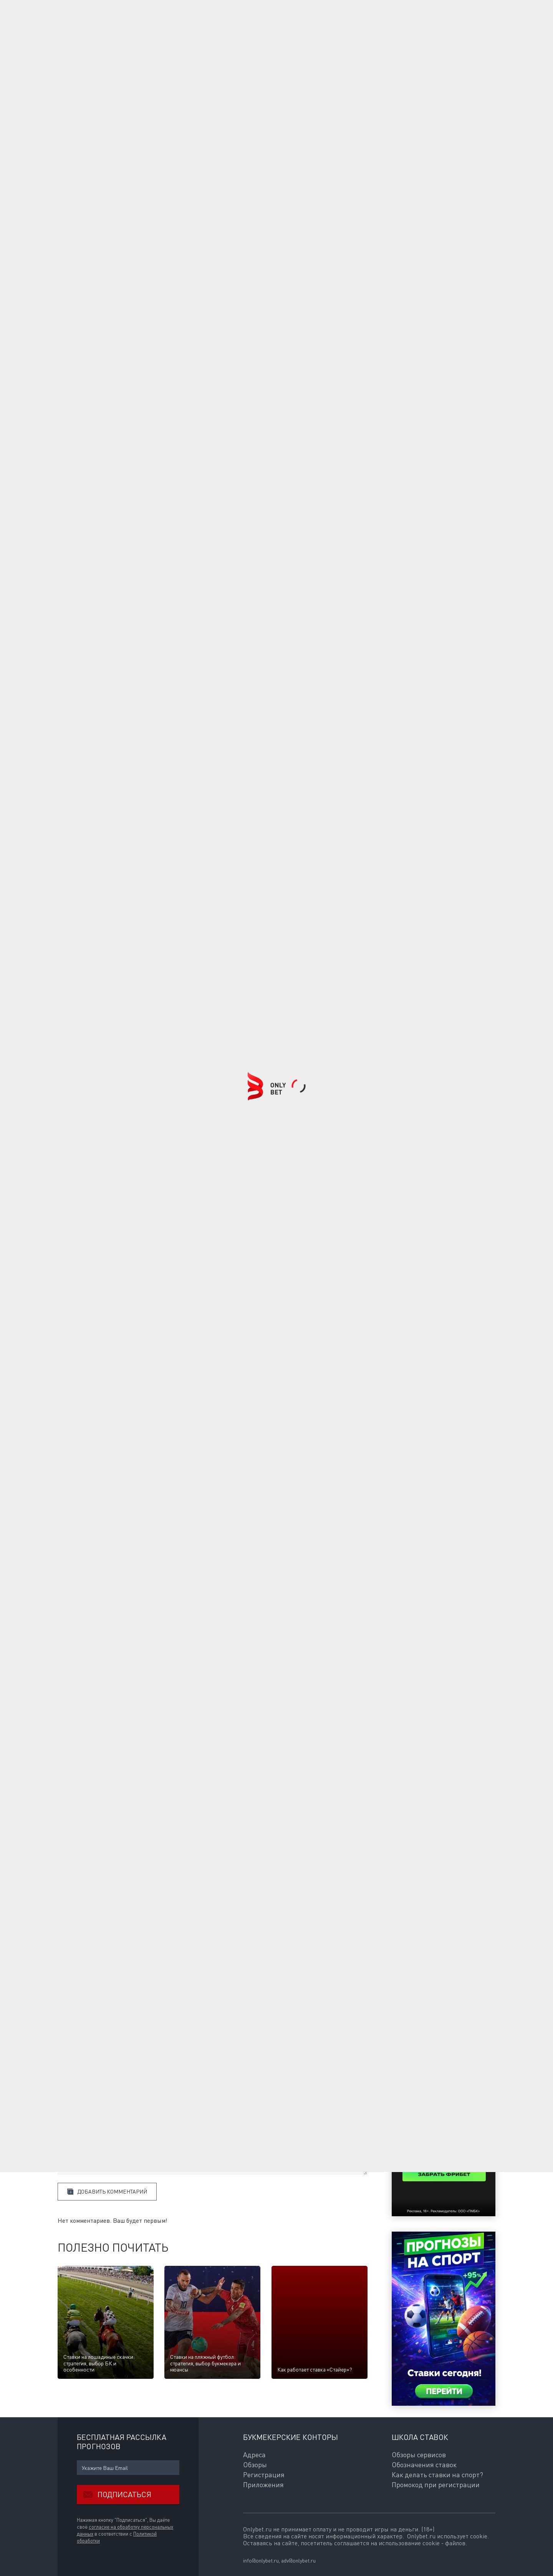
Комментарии (79, 2057)
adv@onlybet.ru (298, 2560)
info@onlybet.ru (261, 2560)
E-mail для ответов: (81, 2088)
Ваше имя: (70, 2071)
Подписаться (114, 2494)
